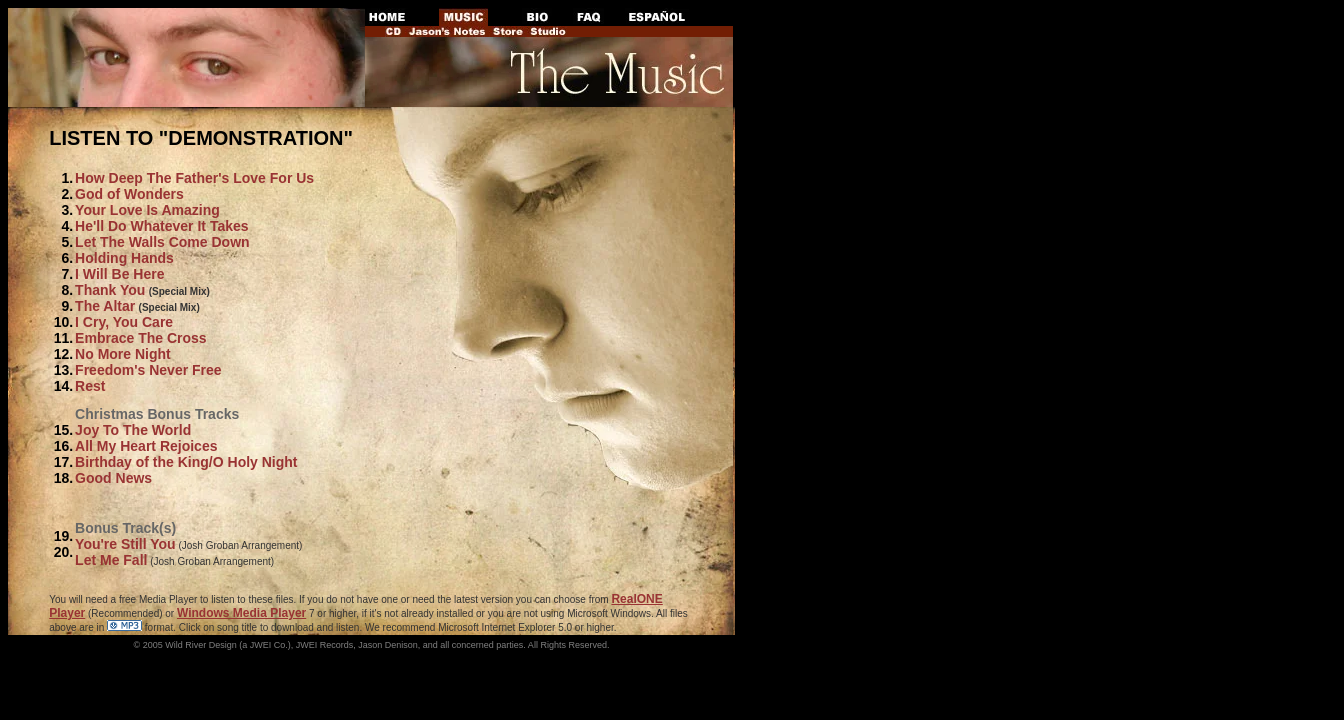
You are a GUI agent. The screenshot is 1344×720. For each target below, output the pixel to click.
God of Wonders (129, 194)
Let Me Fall (111, 560)
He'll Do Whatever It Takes (161, 226)
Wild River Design (201, 645)
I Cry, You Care (124, 322)
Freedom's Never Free (148, 370)
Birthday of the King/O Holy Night (186, 462)
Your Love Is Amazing (147, 210)
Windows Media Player (241, 613)
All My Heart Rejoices (146, 446)
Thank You (110, 290)
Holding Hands (124, 258)
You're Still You (125, 544)
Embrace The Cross (141, 338)
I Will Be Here (119, 274)
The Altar (105, 306)
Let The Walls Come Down (162, 242)
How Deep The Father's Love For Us (194, 178)
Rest (90, 386)
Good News (113, 478)
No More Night (123, 354)
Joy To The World (133, 430)
